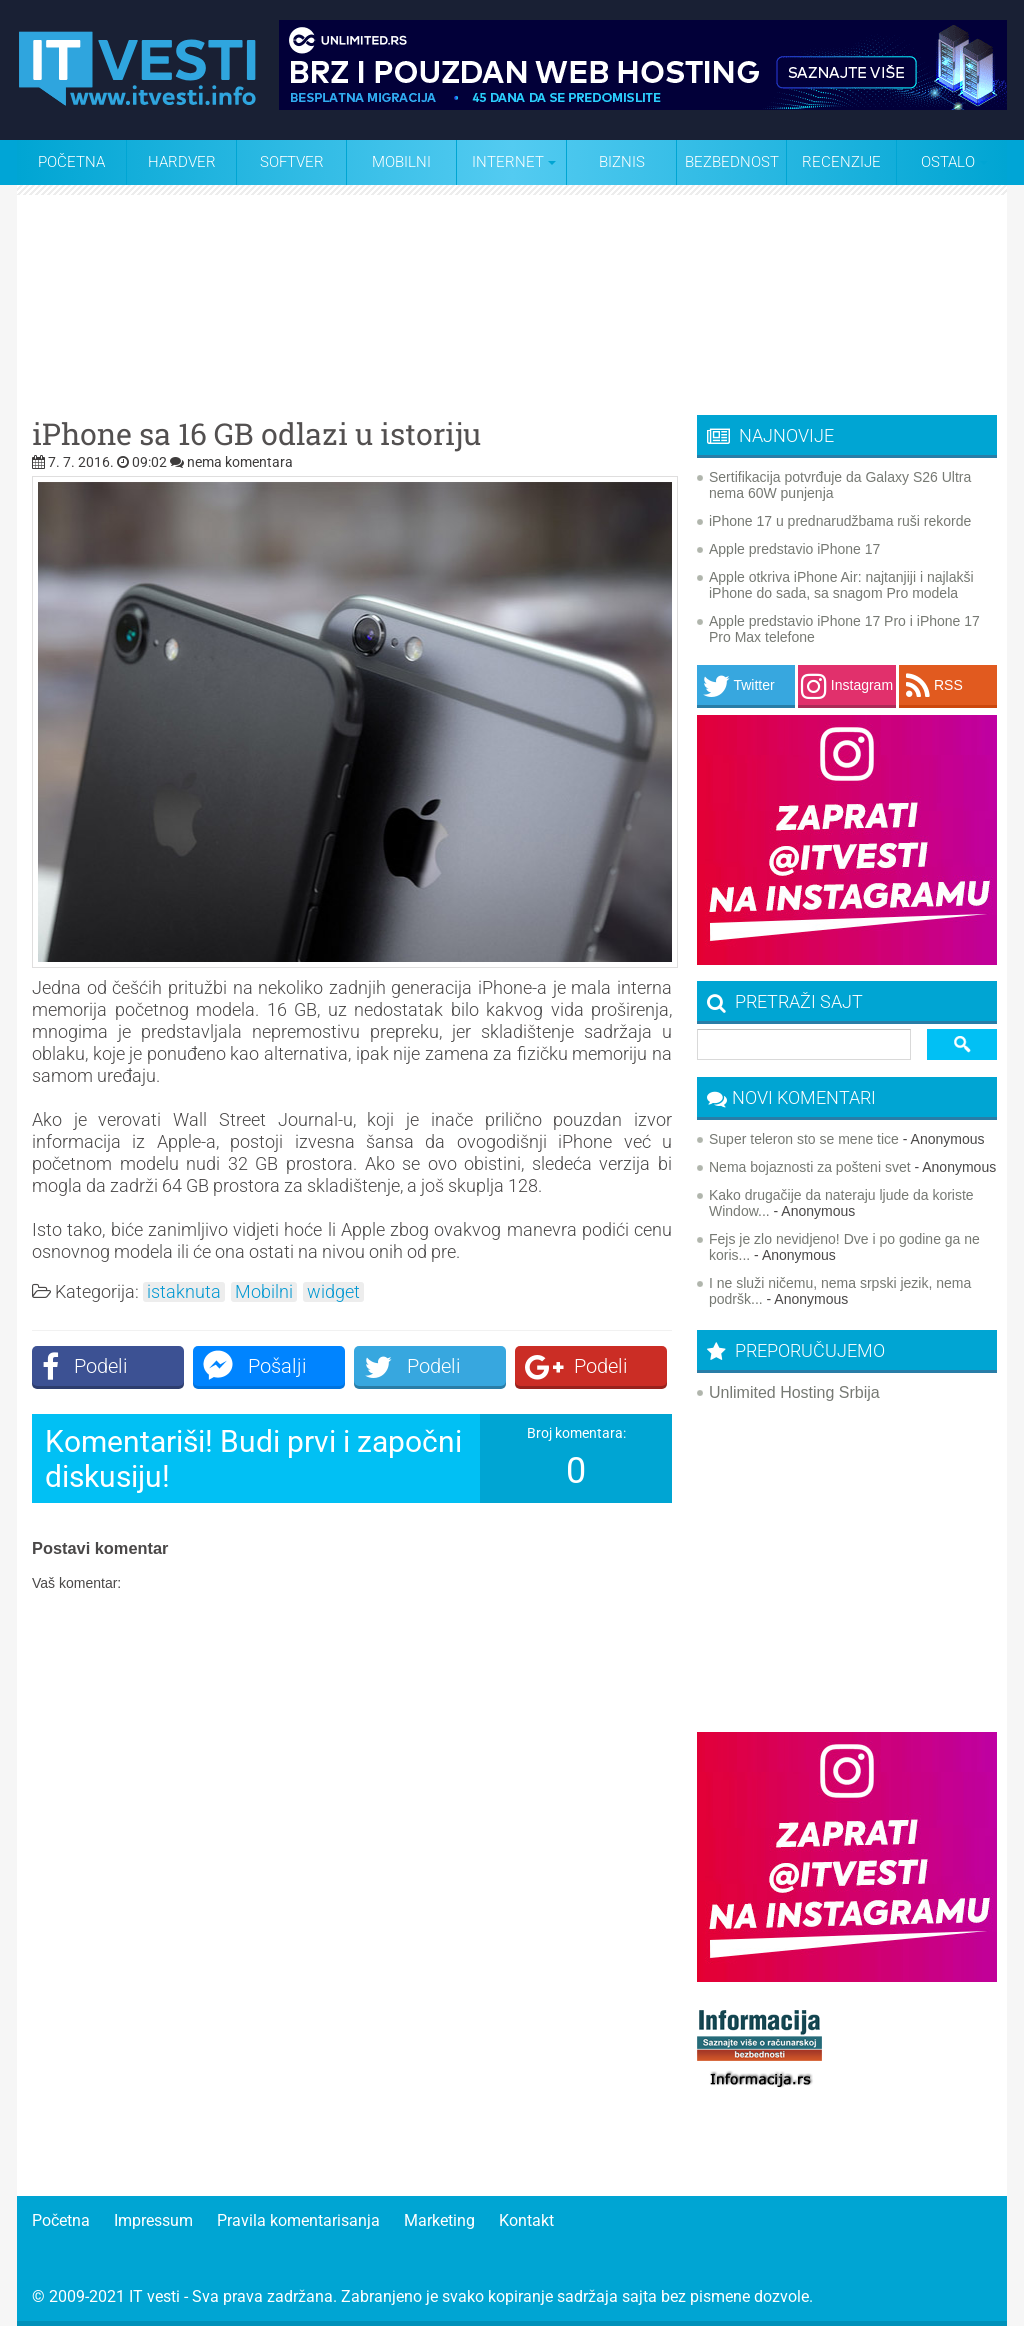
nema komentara (240, 462)
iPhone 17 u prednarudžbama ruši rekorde (840, 521)
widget (333, 1292)
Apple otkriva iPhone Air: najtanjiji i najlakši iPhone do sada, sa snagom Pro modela (841, 585)
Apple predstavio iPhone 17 (794, 549)
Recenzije (841, 162)
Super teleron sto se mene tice (804, 1139)
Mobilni (401, 162)
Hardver (182, 162)
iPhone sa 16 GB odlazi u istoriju (256, 434)
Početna (71, 162)
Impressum (153, 2220)
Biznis (622, 162)
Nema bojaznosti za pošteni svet (810, 1167)
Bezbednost (732, 162)
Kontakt (526, 2220)
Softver (292, 162)
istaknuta (184, 1292)
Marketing (439, 2220)
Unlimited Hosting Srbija (794, 1392)
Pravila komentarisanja (298, 2220)
